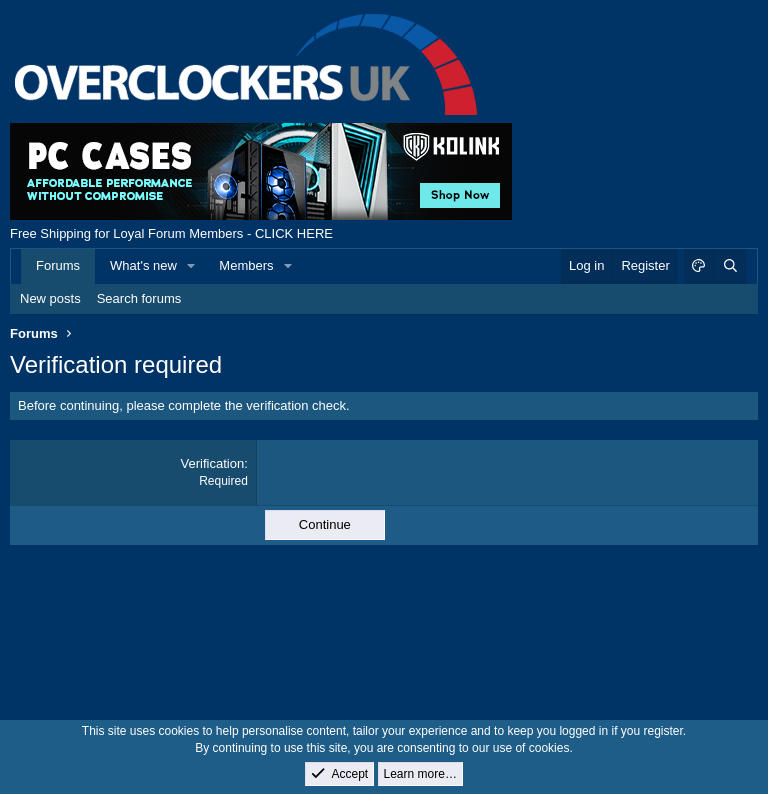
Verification (213, 463)
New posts (50, 298)
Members (246, 265)
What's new (143, 265)
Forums (58, 265)
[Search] (730, 266)
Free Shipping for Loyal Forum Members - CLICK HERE (171, 233)
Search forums (139, 298)
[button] (192, 266)
